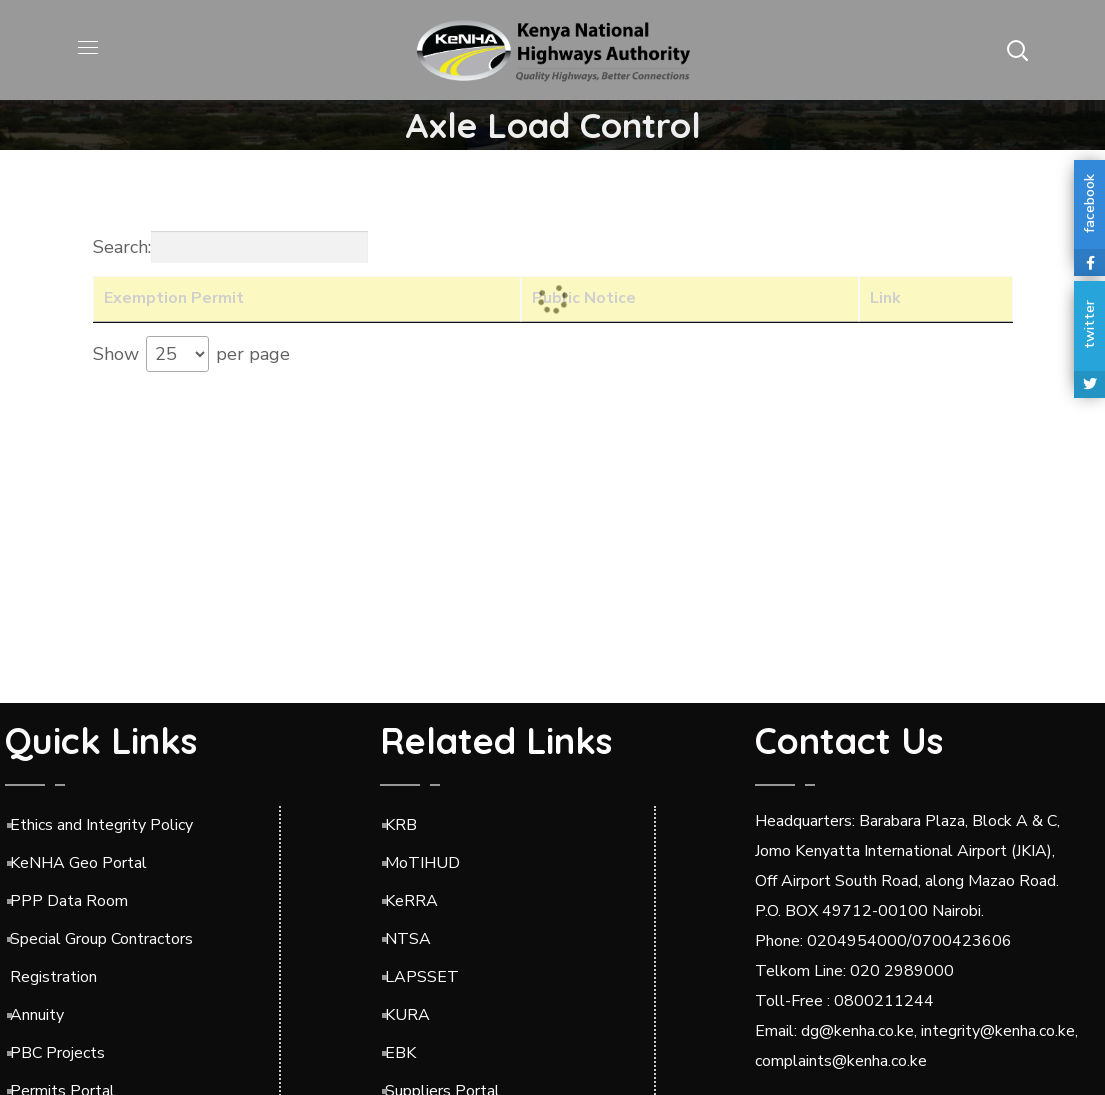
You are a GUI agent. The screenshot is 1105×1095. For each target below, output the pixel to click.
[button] (1017, 50)
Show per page (191, 354)
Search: (230, 247)
